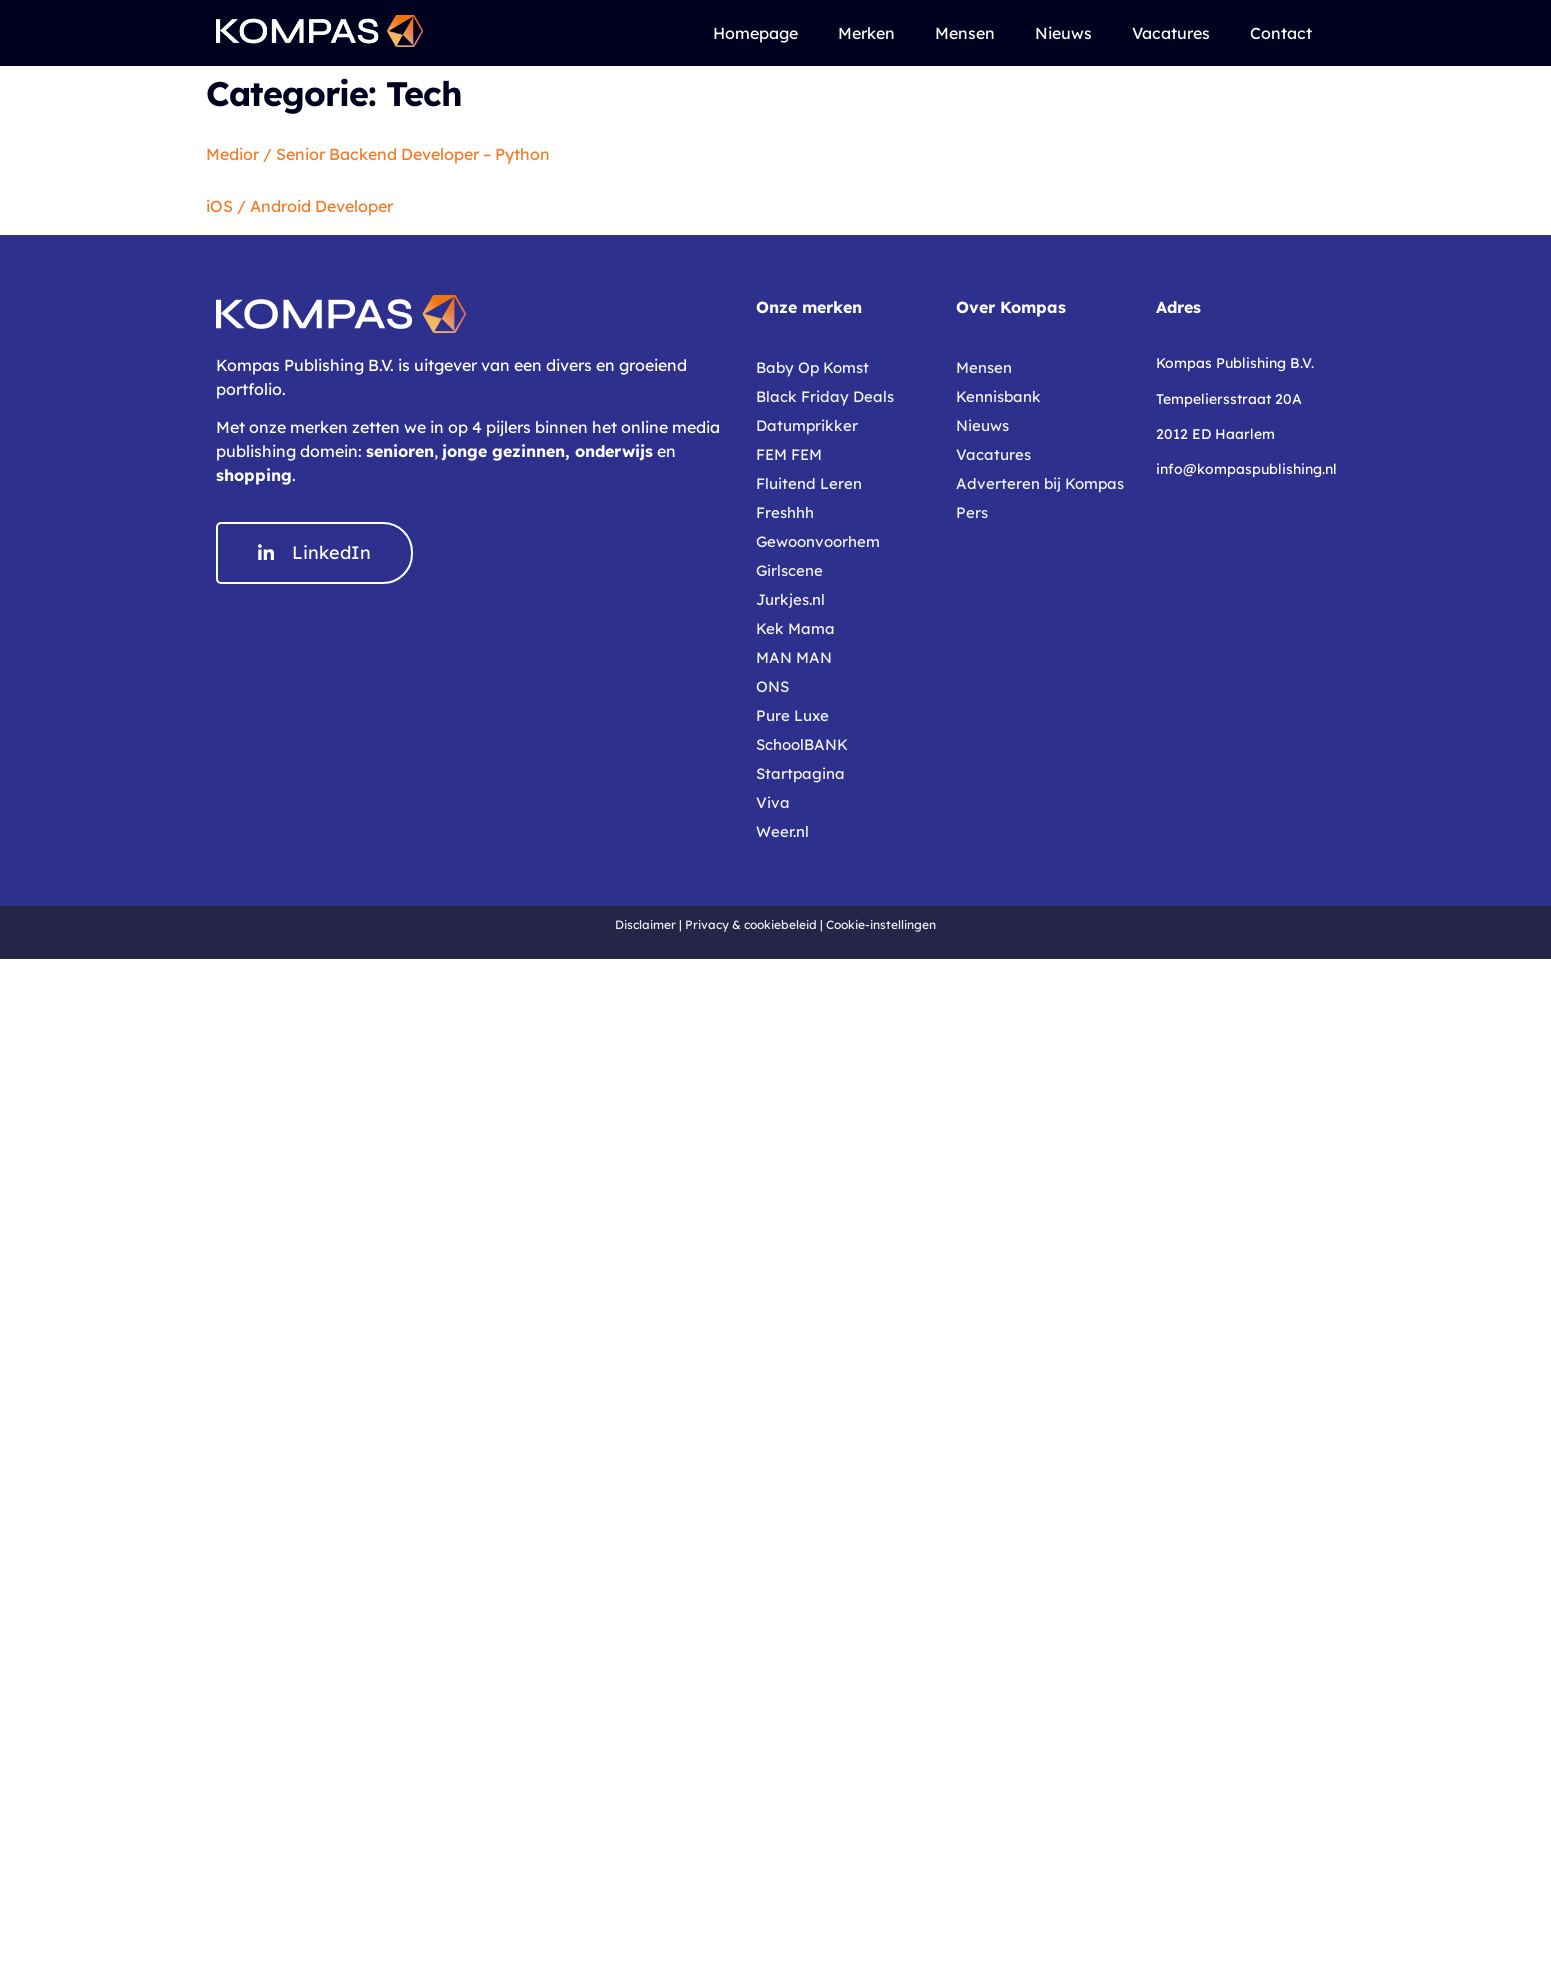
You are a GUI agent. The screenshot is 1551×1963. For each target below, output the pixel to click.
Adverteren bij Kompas (1040, 483)
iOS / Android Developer (299, 206)
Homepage (755, 33)
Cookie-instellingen (881, 924)
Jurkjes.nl (790, 599)
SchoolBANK (802, 744)
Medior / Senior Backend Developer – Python (378, 154)
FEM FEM (789, 454)
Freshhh (785, 512)
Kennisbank (998, 396)
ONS (772, 686)
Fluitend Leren (809, 483)
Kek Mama (795, 628)
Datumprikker (807, 425)
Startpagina (800, 773)
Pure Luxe (792, 715)
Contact (1281, 33)
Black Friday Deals (825, 396)
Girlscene (789, 570)
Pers (972, 512)
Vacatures (1171, 33)
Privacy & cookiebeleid (751, 924)
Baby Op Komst (812, 367)
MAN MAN (794, 657)
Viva (773, 802)
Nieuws (1063, 33)
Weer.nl (782, 831)
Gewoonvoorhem (818, 541)
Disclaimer (645, 924)
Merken (866, 33)
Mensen (965, 33)
